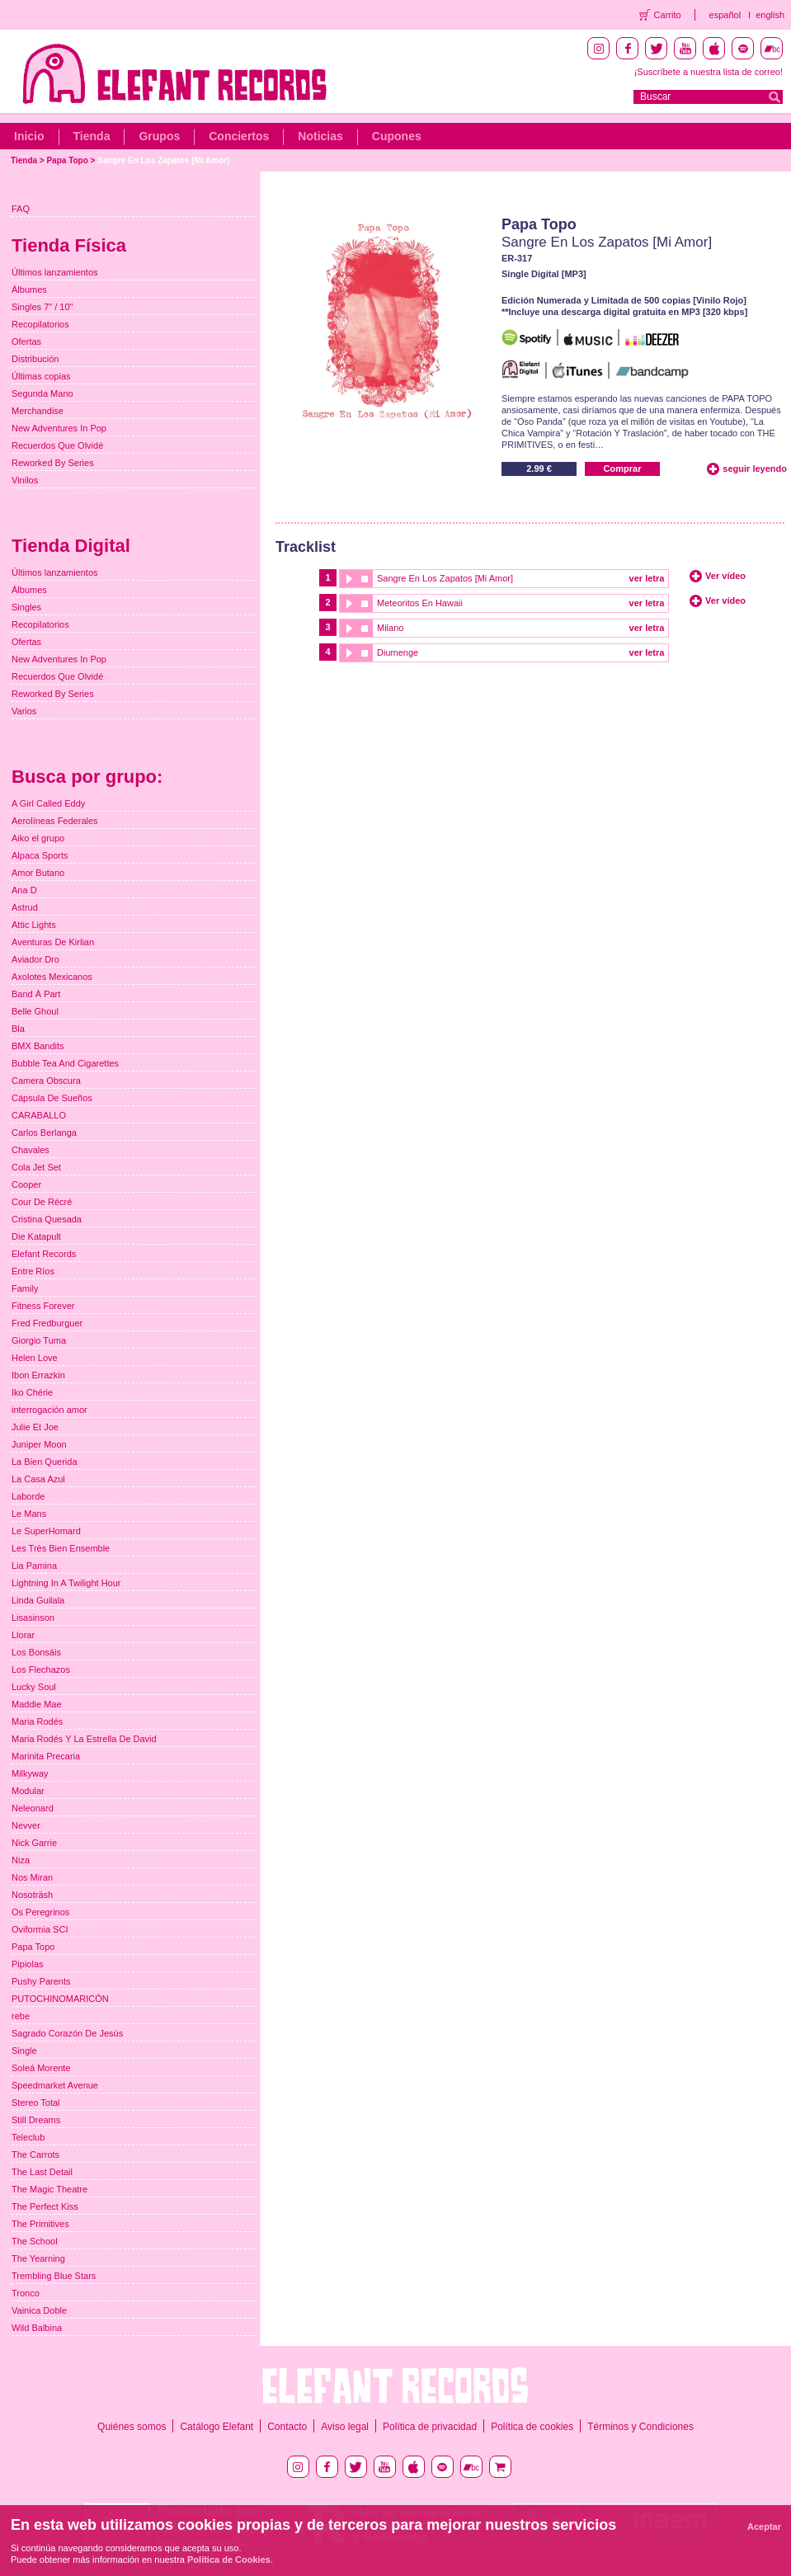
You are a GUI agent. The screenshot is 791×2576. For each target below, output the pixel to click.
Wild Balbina (37, 2328)
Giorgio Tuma (39, 1340)
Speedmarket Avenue (55, 2085)
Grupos (159, 136)
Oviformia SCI (40, 1929)
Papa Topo (66, 160)
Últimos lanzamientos (55, 272)
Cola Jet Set (36, 1167)
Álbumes (29, 289)
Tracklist (305, 547)
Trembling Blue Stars (54, 2276)
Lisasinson (33, 1617)
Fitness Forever (43, 1306)
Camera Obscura (46, 1080)
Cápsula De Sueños (52, 1098)
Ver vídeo (725, 576)
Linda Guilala (38, 1600)
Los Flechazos (41, 1669)
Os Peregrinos (40, 1912)
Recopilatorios (40, 324)
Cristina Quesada (47, 1219)
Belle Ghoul (35, 1011)
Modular (28, 1791)
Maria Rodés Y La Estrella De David (84, 1739)
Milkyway (30, 1773)
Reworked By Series (53, 463)
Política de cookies (532, 2426)
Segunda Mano (42, 393)
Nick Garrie (34, 1843)
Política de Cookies (229, 2559)
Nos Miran (32, 1877)
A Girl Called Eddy (48, 803)
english (770, 15)
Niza (21, 1860)
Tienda (92, 136)
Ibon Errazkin (38, 1375)
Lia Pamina (34, 1566)
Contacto (287, 2426)
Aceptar (764, 2526)
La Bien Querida (45, 1462)
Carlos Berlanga (44, 1132)
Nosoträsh (32, 1895)
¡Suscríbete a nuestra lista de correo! (708, 72)
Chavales (30, 1150)
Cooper (26, 1184)
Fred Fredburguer (47, 1323)
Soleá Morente (41, 2068)
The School (35, 2241)
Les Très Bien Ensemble (61, 1548)
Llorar (23, 1635)
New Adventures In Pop (59, 428)
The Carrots (35, 2154)
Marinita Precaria (46, 1756)
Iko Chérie (32, 1392)
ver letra (647, 578)
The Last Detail (42, 2172)
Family (25, 1288)
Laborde (28, 1496)
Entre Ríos (33, 1271)
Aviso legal (345, 2426)
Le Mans (29, 1514)
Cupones (396, 136)
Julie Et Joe (35, 1427)
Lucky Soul (34, 1687)
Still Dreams (36, 2120)
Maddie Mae (37, 1704)
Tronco (26, 2293)
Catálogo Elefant (216, 2426)
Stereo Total (36, 2102)
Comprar (623, 468)
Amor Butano (38, 873)
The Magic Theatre (49, 2189)
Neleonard (33, 1808)
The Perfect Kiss (45, 2206)
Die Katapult (36, 1236)
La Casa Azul (38, 1479)
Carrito (667, 15)
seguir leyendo (755, 468)
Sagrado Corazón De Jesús (67, 2033)
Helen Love (35, 1358)
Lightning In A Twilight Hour (66, 1583)
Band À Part (36, 994)
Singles (26, 607)
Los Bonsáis (36, 1652)
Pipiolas (28, 1964)
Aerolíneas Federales (55, 821)
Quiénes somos (131, 2426)
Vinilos (25, 480)
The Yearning (38, 2258)
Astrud (25, 907)
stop (364, 578)
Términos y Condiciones (640, 2426)
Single (24, 2051)
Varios (24, 711)
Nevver (26, 1825)
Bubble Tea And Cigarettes (65, 1063)
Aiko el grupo (38, 838)
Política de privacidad (430, 2426)
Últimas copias (41, 376)
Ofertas (26, 341)
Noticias (320, 136)
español (725, 15)
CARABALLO (39, 1115)
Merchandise (38, 411)
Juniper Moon (39, 1444)
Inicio (29, 136)
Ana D (24, 890)
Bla (18, 1029)
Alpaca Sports (40, 855)
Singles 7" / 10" (42, 307)
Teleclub (28, 2137)
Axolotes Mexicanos (52, 977)
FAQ (21, 209)
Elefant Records (44, 1254)
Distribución (35, 359)
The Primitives (40, 2224)
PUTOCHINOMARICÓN (60, 1999)
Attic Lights (34, 925)
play (348, 578)
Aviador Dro (35, 959)
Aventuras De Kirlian (53, 942)
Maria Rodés (37, 1721)
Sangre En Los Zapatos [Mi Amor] (163, 160)
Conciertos (239, 136)
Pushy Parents (41, 1981)
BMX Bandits (38, 1046)
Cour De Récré (42, 1202)
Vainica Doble (39, 2310)
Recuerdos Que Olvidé (57, 445)
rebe (21, 2016)
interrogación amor (49, 1410)
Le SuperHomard (46, 1531)
